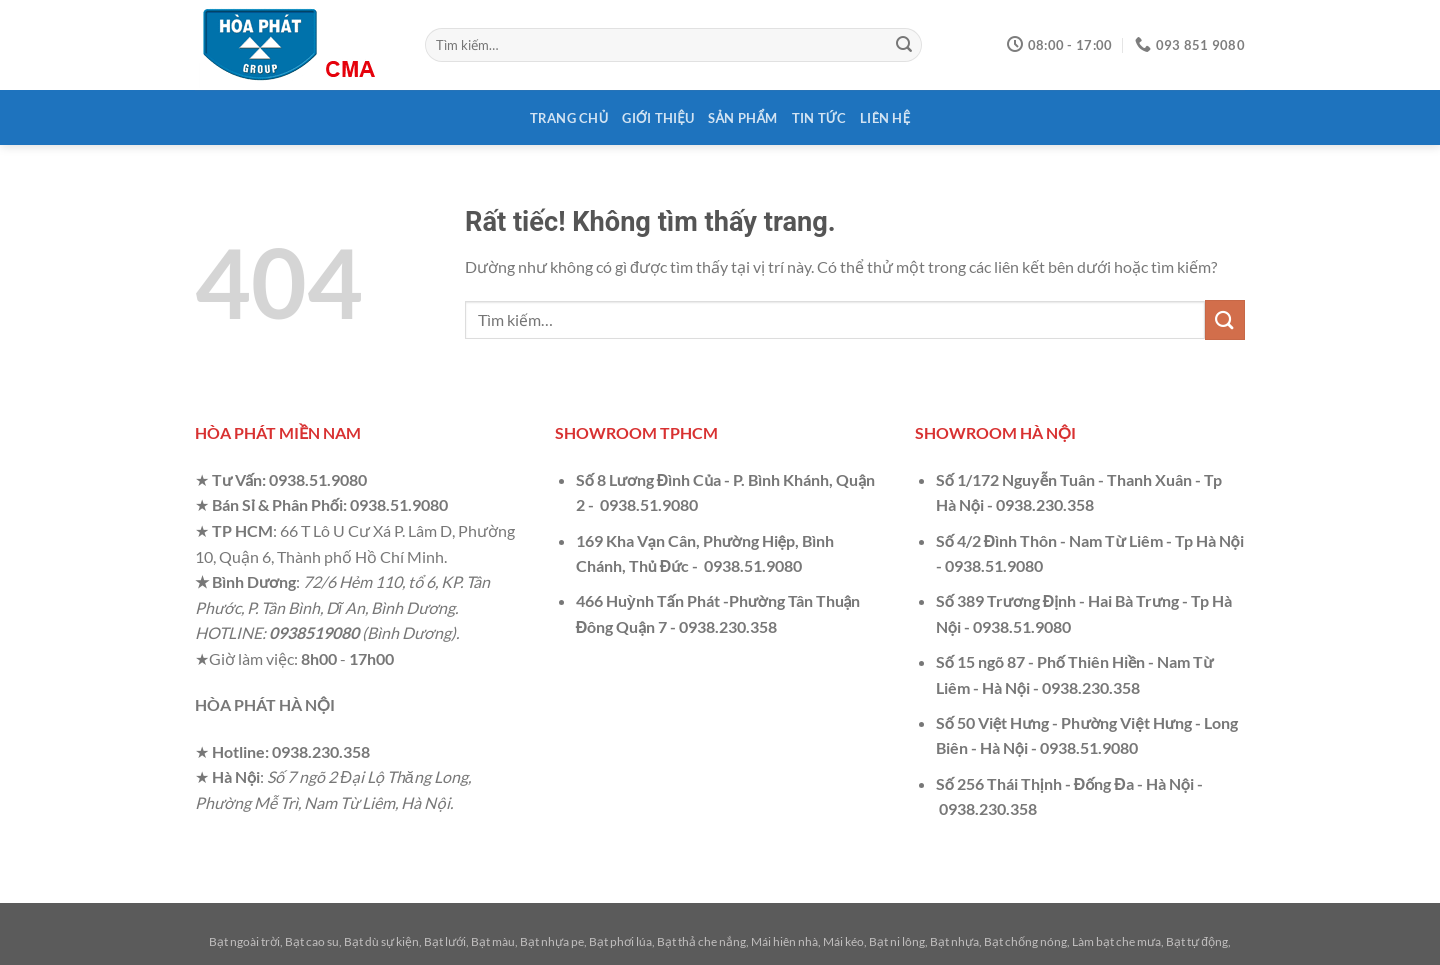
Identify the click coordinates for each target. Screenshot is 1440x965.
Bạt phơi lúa (620, 941)
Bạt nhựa (954, 941)
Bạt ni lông (897, 941)
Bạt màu (493, 941)
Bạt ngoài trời (244, 941)
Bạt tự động (1197, 941)
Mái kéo (843, 941)
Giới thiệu (658, 118)
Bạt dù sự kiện (381, 941)
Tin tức (819, 118)
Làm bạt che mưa (1116, 941)
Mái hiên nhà (784, 941)
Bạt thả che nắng (701, 941)
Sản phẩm (742, 118)
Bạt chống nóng (1025, 941)
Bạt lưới (445, 941)
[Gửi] (904, 45)
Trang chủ (569, 118)
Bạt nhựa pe (552, 941)
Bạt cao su (312, 941)
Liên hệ (885, 118)
